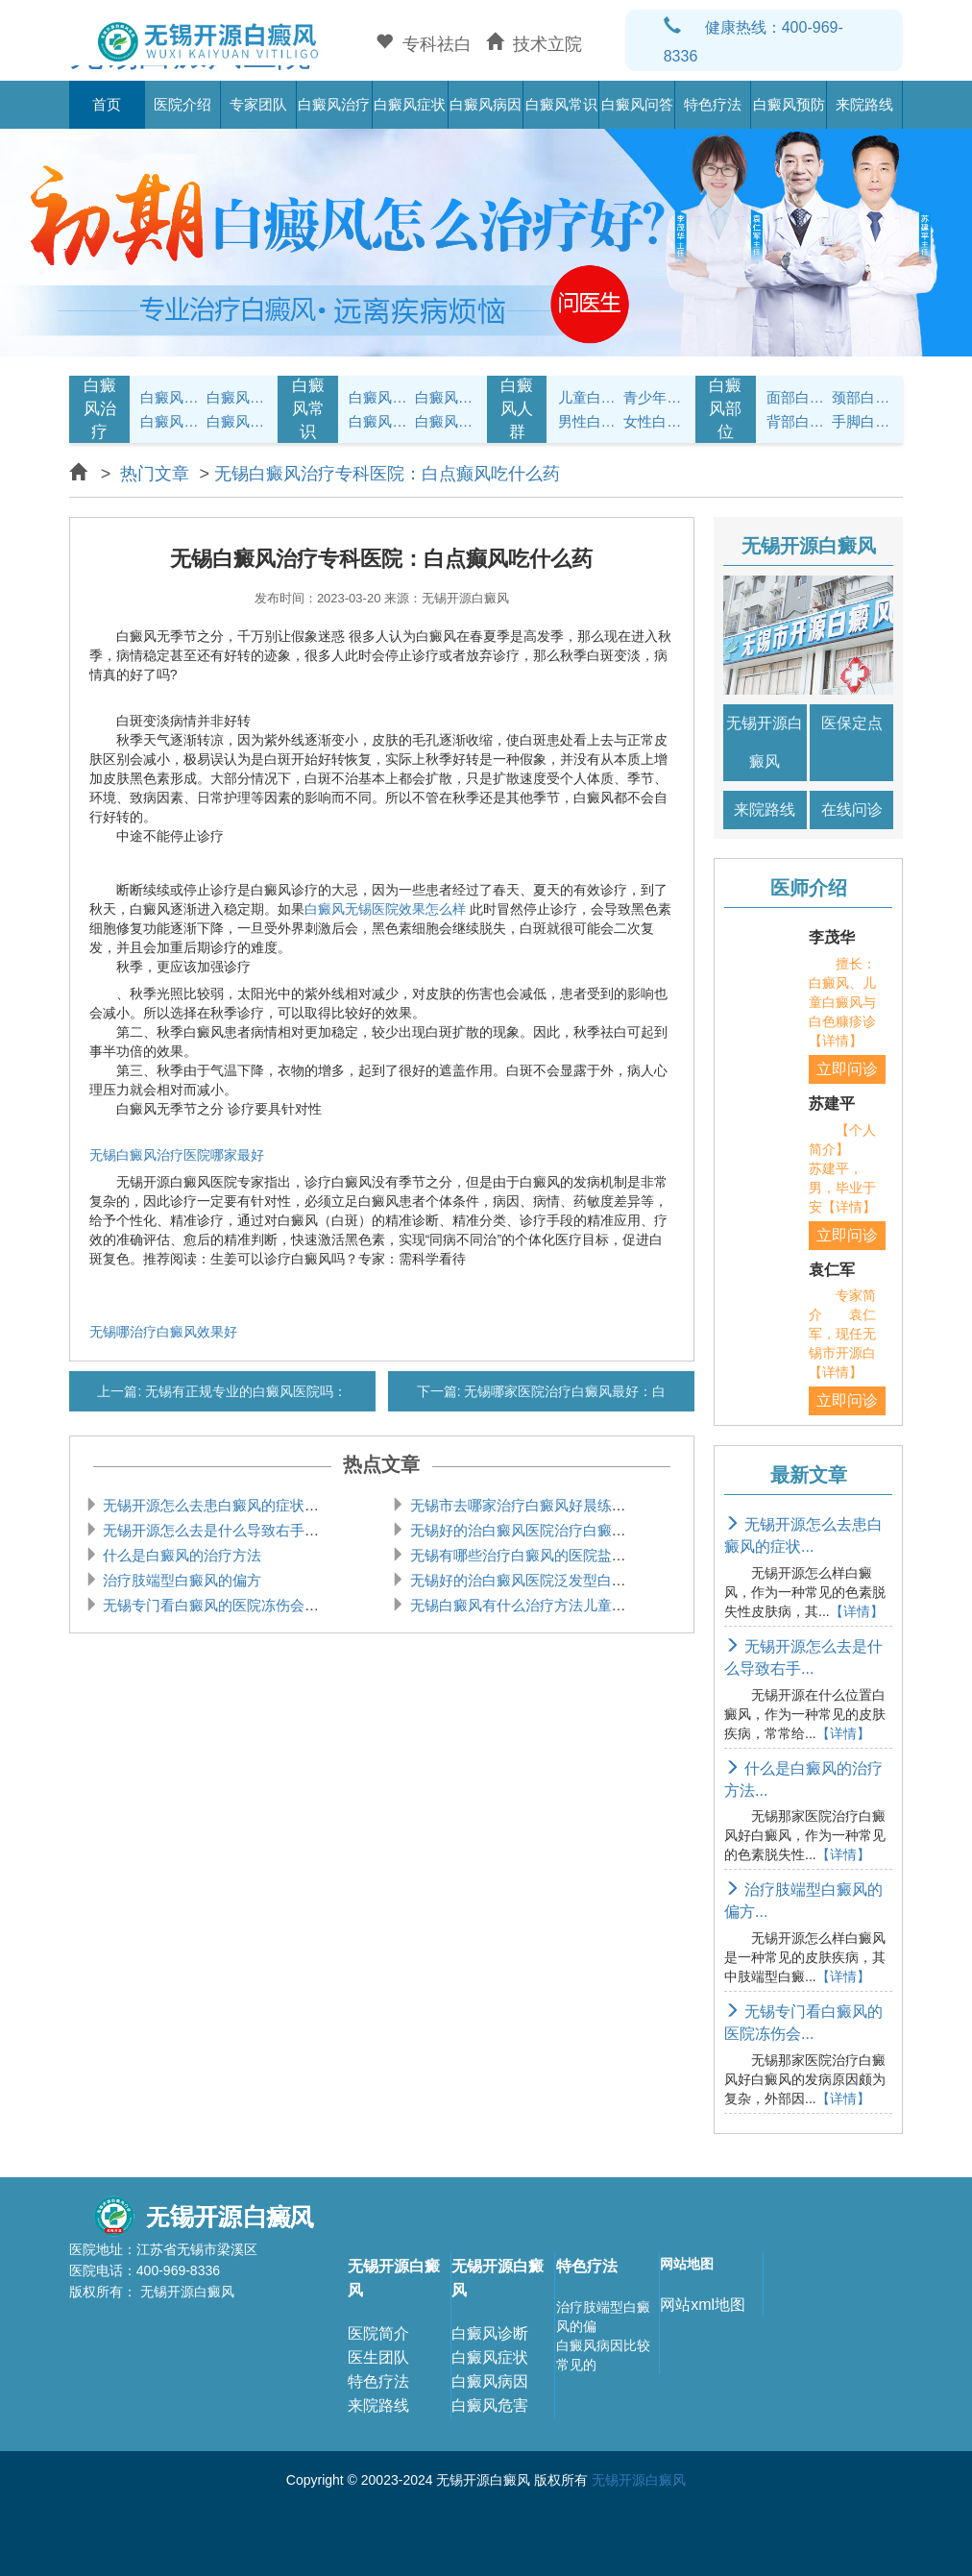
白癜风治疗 (334, 104)
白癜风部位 (725, 409)
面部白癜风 (796, 397)
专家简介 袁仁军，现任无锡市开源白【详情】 (842, 1334)
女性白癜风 (653, 421)
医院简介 (378, 2333)
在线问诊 (852, 809)
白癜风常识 (561, 104)
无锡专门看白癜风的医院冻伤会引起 (216, 1605)
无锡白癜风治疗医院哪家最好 (176, 1155)
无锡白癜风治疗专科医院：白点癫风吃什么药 (387, 473)
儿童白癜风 (588, 397)
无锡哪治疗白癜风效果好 (163, 1331)
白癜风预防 (789, 104)
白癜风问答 (637, 104)
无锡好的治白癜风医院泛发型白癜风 (522, 1580)
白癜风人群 (516, 409)
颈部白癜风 (862, 397)
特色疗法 (712, 104)
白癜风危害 (489, 2405)
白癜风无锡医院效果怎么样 (385, 909)
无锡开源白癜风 (764, 742)
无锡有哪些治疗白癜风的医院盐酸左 (522, 1555)
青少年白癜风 (653, 397)
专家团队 (258, 104)
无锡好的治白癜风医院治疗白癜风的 (522, 1530)
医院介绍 (182, 104)
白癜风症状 (410, 104)
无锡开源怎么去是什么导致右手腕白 (216, 1530)
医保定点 (852, 723)
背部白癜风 (796, 421)
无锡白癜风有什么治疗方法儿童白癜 (522, 1605)
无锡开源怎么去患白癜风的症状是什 (216, 1505)
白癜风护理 (379, 397)
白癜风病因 (486, 104)
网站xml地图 (702, 2304)
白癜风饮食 (445, 397)
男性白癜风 (588, 421)
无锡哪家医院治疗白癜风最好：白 (564, 1391)
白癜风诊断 (489, 2333)
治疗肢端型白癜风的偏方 (180, 1580)
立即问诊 (847, 1069)
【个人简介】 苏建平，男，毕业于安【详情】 (842, 1168)
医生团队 (378, 2357)
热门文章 (154, 473)
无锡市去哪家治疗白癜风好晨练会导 (522, 1505)
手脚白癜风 (862, 421)
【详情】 (857, 1611)
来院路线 (864, 104)
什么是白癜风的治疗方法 (180, 1555)
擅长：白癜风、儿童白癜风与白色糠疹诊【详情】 (842, 1002)
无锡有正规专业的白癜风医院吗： (244, 1391)
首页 (106, 104)
